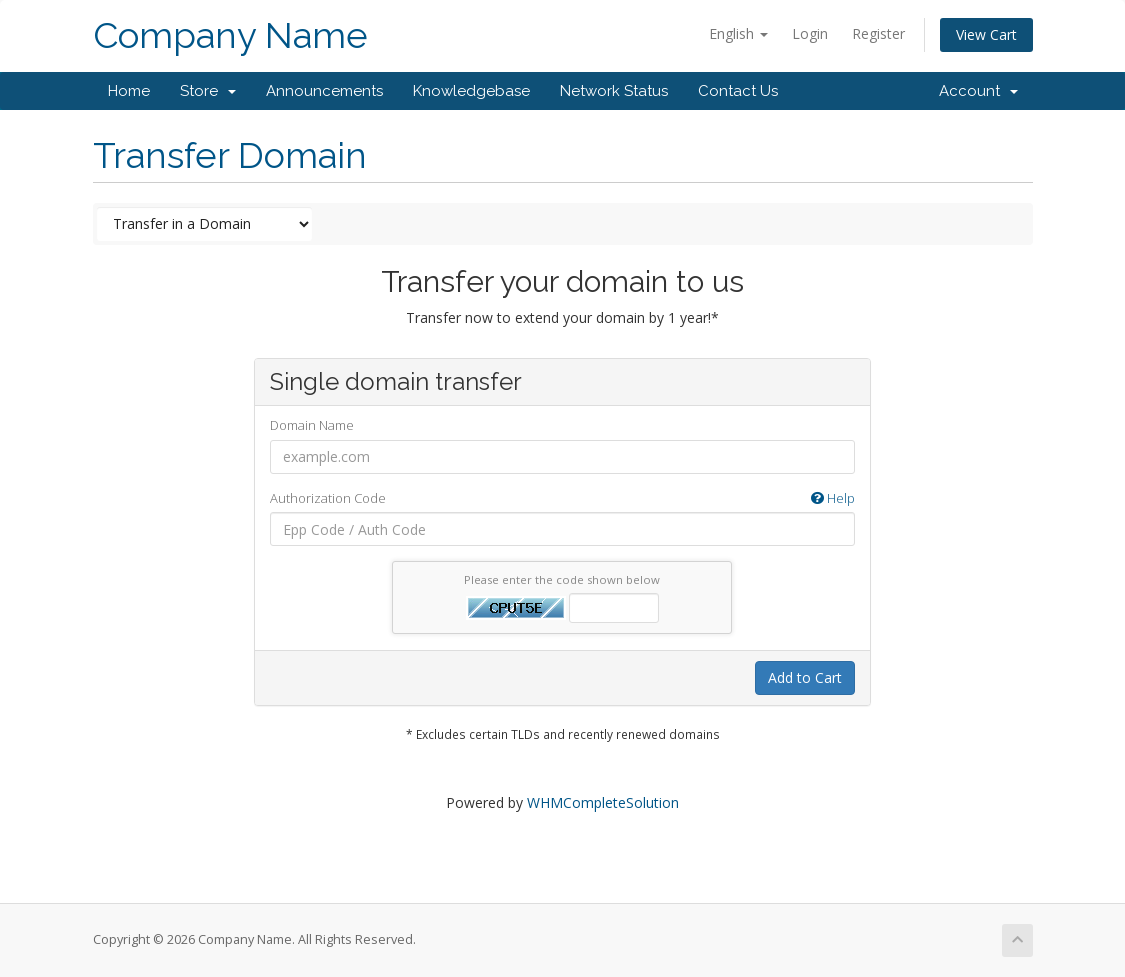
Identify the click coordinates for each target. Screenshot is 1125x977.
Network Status (614, 91)
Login (810, 33)
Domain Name (312, 425)
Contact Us (738, 91)
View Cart (986, 34)
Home (129, 91)
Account (978, 91)
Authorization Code (562, 498)
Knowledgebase (471, 91)
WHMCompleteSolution (603, 802)
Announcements (324, 91)
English (738, 33)
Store (208, 91)
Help (833, 498)
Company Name (230, 35)
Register (878, 33)
